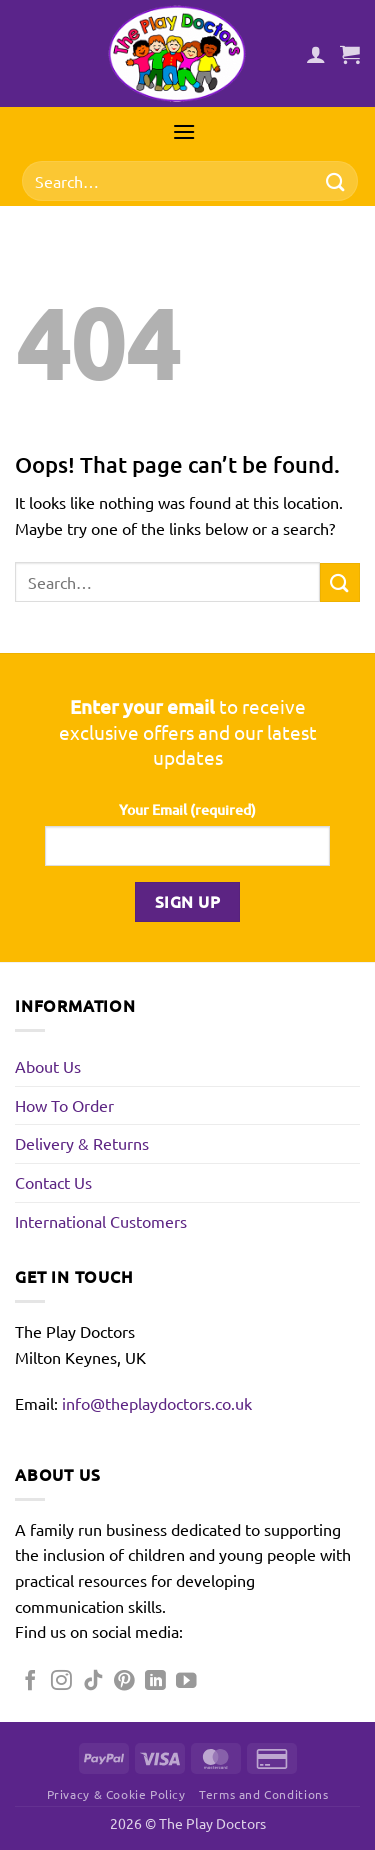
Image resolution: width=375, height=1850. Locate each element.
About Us (48, 1066)
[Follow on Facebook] (30, 1681)
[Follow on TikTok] (93, 1681)
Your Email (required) (187, 809)
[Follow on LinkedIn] (155, 1681)
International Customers (101, 1221)
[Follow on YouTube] (186, 1681)
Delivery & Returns (82, 1143)
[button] (350, 54)
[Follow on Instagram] (61, 1681)
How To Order (64, 1105)
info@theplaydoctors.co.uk (157, 1403)
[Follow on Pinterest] (124, 1681)
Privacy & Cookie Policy (116, 1794)
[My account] (316, 54)
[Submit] (336, 181)
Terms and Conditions (263, 1794)
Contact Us (53, 1182)
